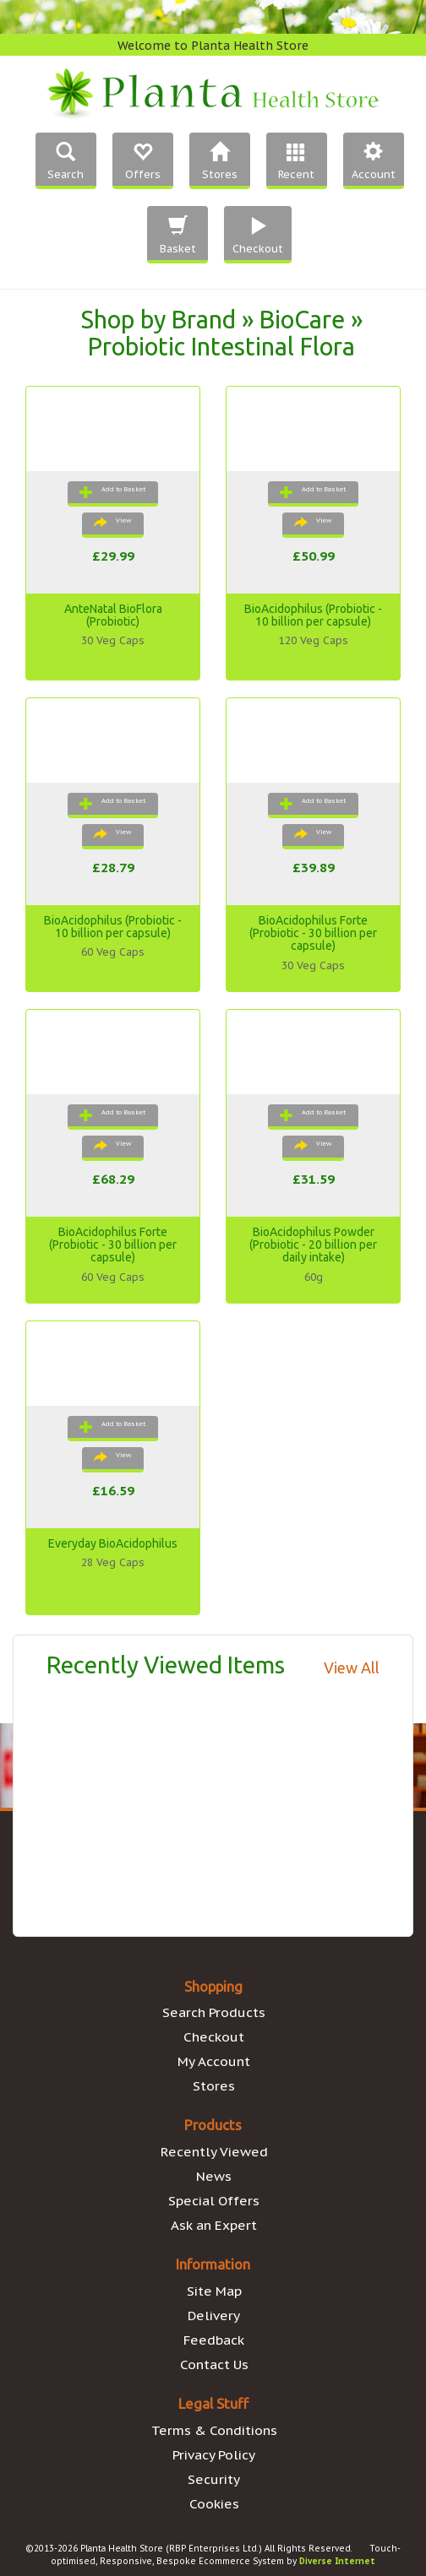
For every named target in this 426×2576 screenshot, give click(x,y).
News (214, 2175)
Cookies (214, 2503)
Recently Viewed (214, 2151)
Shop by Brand (158, 319)
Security (214, 2478)
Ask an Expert (214, 2224)
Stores (214, 2085)
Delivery (214, 2315)
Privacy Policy (213, 2454)
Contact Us (214, 2364)
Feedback (213, 2339)
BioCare (302, 319)
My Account (214, 2061)
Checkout (213, 2036)
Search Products (213, 2012)
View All (352, 1667)
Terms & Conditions (214, 2429)
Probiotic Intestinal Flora (221, 346)
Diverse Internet (337, 2561)
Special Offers (213, 2200)
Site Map (214, 2290)
